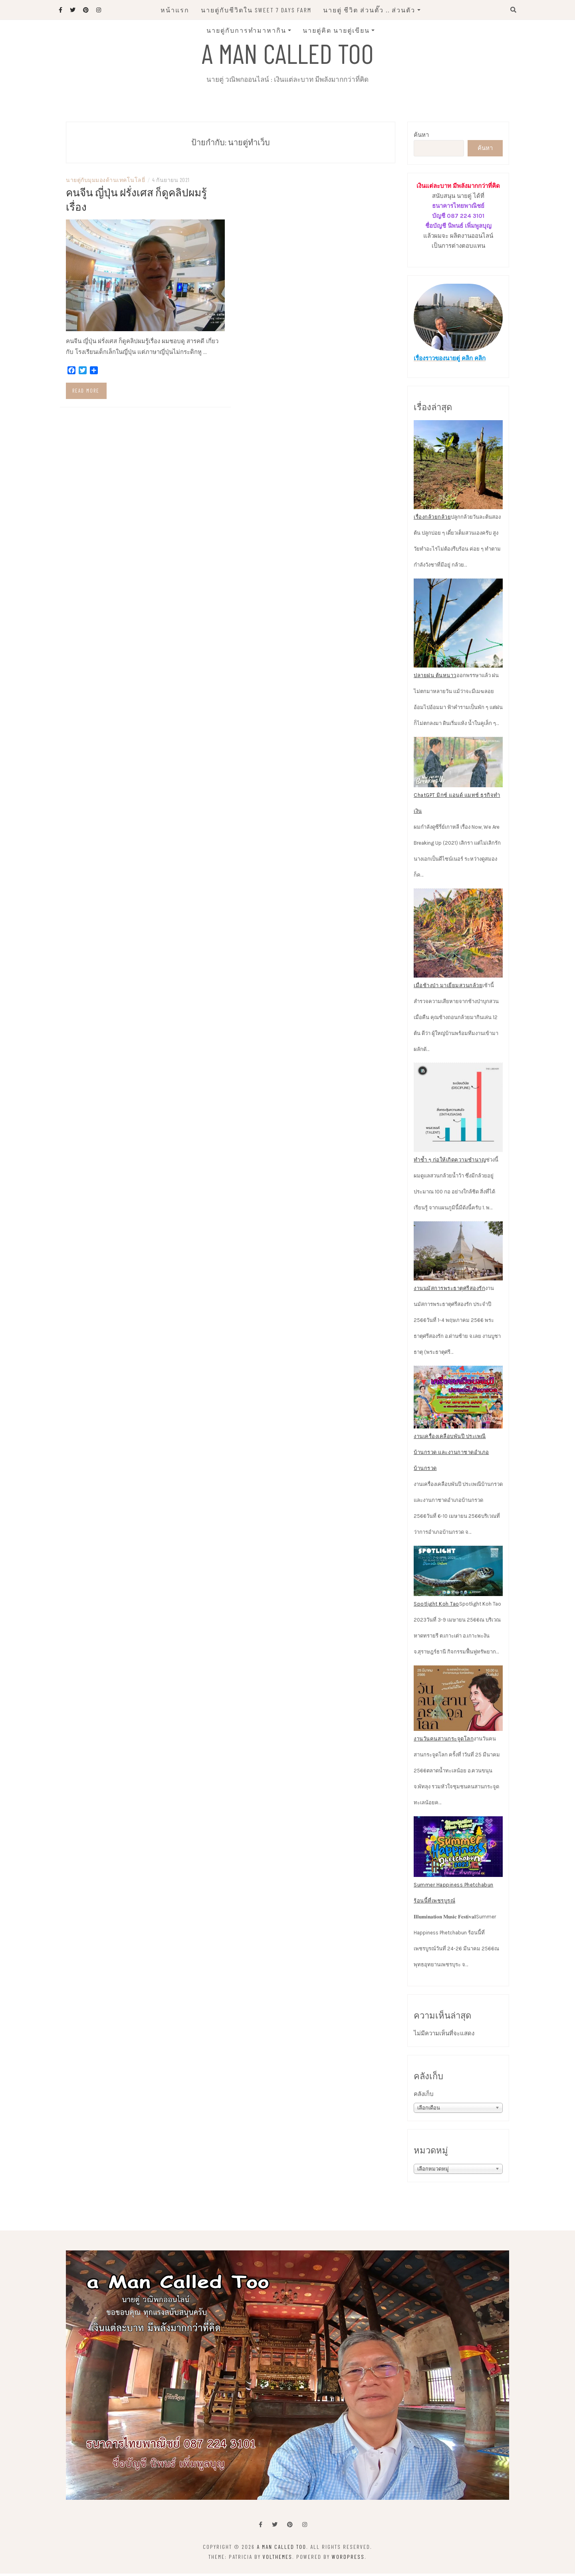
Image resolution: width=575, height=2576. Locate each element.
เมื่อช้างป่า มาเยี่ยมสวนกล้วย (448, 988)
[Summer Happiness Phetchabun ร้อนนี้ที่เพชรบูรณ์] (458, 1849)
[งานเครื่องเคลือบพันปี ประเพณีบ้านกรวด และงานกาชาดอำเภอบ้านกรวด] (458, 1399)
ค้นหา (421, 137)
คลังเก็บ (424, 2096)
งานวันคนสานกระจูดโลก (444, 1741)
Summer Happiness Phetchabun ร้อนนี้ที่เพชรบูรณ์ (454, 1895)
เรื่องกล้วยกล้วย (432, 520)
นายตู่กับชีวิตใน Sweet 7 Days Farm (256, 10)
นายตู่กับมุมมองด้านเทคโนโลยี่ (105, 182)
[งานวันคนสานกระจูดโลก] (458, 1700)
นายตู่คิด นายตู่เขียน (336, 30)
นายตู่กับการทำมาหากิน (246, 30)
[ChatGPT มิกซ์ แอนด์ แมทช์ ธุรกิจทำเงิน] (458, 765)
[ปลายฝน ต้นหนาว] (458, 625)
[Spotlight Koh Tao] (458, 1574)
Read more (85, 393)
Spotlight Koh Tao (436, 1606)
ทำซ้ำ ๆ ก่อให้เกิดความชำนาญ (450, 1162)
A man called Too (287, 52)
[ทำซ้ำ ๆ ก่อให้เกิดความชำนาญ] (458, 1109)
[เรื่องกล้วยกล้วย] (458, 467)
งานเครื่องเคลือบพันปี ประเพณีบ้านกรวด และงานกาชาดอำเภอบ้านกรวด (451, 1455)
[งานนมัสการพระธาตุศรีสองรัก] (458, 1253)
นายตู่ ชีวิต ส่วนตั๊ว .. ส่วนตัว (369, 10)
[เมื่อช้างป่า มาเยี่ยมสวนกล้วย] (458, 935)
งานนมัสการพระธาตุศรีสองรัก (449, 1291)
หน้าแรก (175, 10)
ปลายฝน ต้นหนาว (435, 678)
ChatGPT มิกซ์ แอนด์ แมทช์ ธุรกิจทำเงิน (457, 805)
